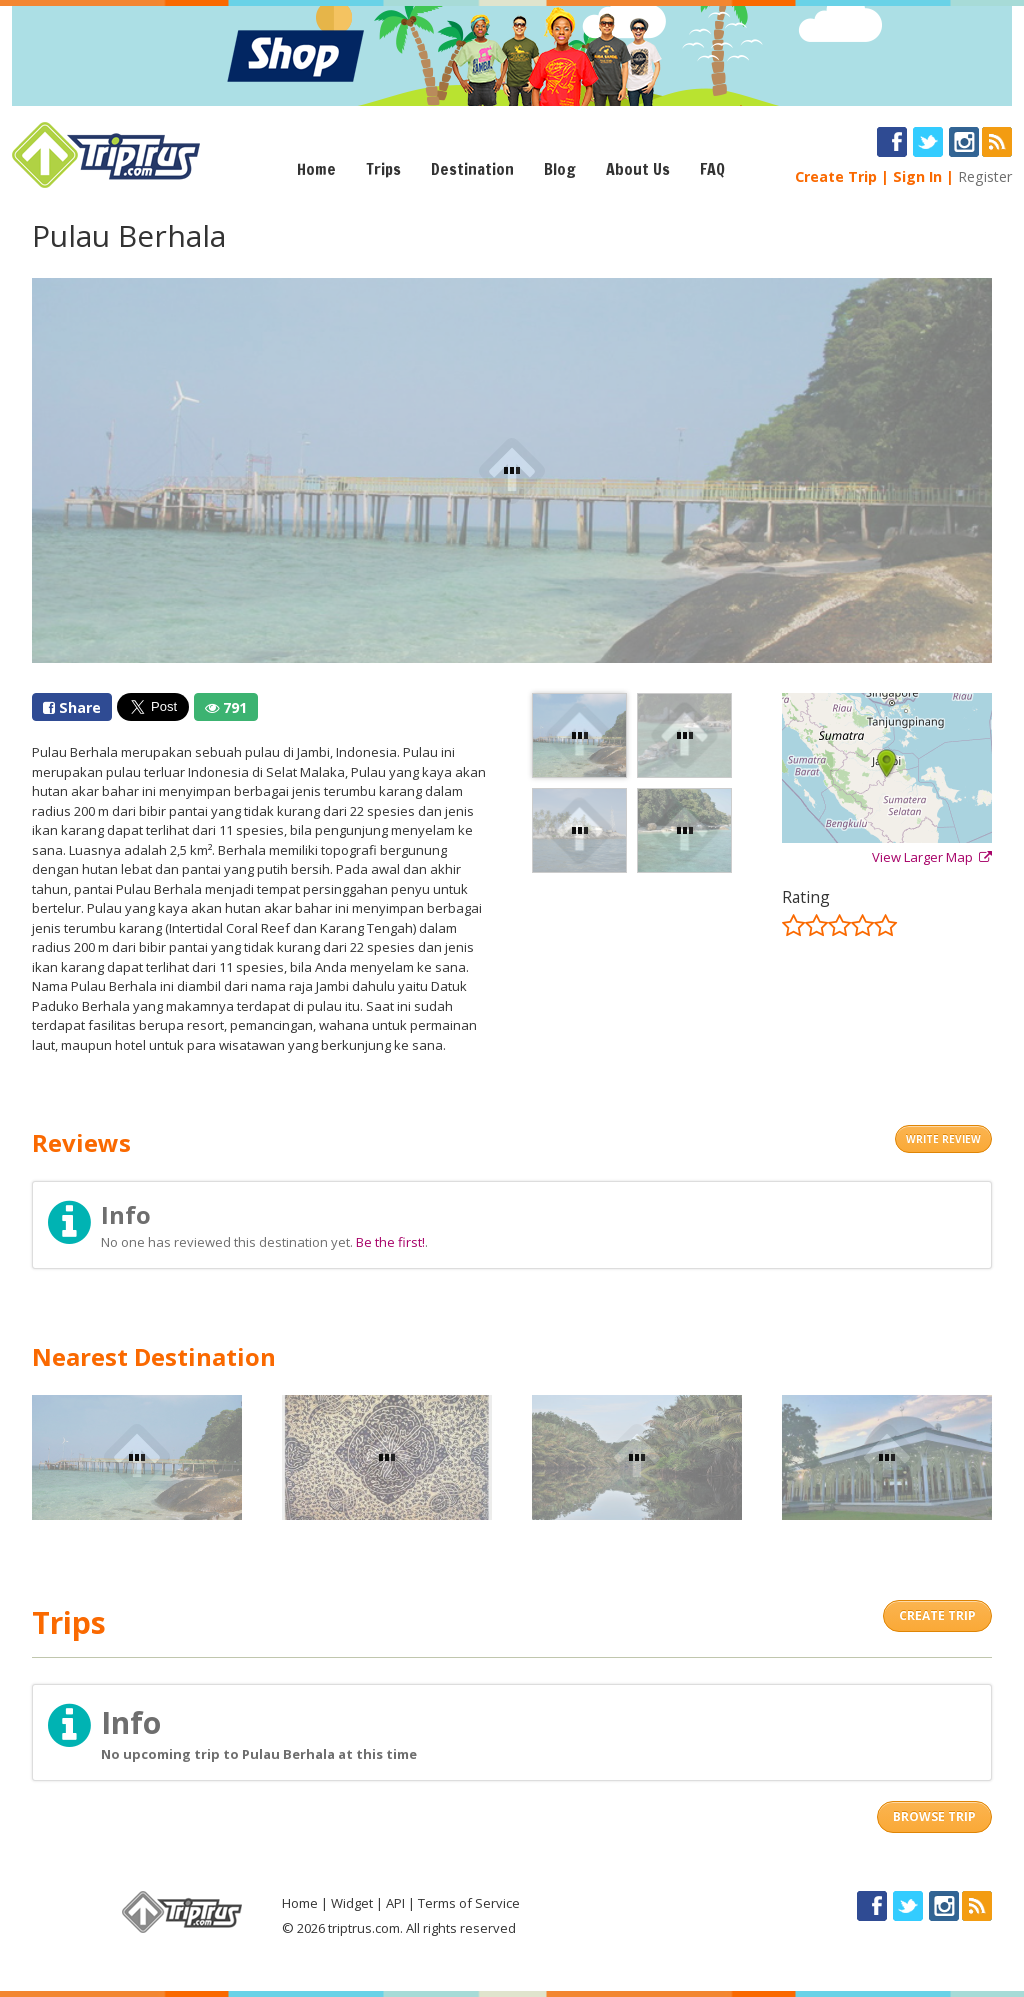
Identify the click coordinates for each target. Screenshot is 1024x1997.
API (395, 1903)
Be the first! (390, 1242)
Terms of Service (469, 1903)
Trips (383, 169)
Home (316, 169)
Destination (472, 169)
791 (226, 707)
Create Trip (836, 176)
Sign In (917, 176)
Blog (560, 169)
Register (985, 176)
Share (72, 707)
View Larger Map (932, 857)
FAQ (712, 169)
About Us (638, 169)
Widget (352, 1903)
